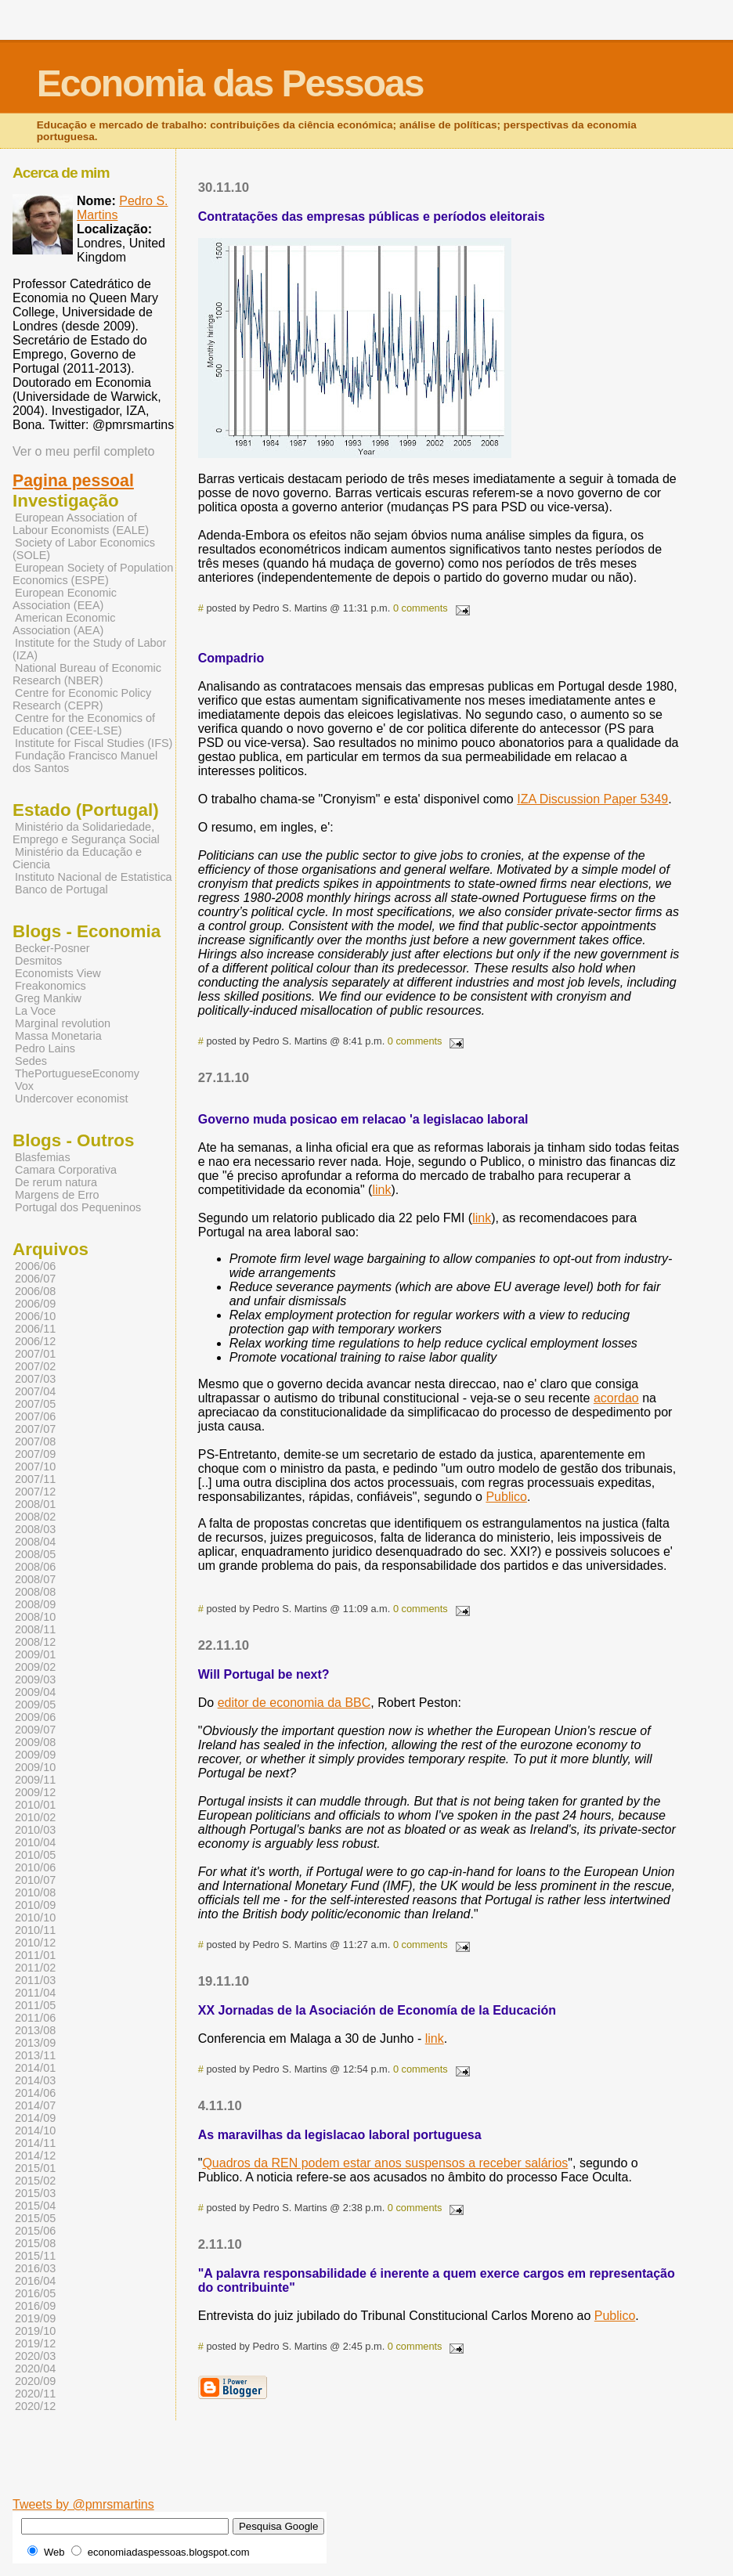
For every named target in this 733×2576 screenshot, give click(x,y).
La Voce (35, 1011)
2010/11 (35, 1930)
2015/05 (35, 2218)
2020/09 (35, 2381)
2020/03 (35, 2356)
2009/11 (35, 1779)
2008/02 (35, 1516)
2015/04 (35, 2205)
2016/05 (35, 2293)
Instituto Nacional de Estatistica (93, 877)
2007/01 (35, 1354)
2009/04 (35, 1692)
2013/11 (35, 2055)
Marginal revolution (62, 1023)
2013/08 (35, 2030)
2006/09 (35, 1303)
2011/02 (35, 1967)
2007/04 (35, 1391)
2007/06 (35, 1416)
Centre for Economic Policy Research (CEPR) (82, 699)
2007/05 (35, 1404)
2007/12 (35, 1491)
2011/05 (35, 2005)
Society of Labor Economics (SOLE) (84, 548)
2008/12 (35, 1642)
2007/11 (35, 1479)
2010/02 (35, 1817)
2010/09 (35, 1905)
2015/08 (35, 2243)
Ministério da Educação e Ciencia (77, 858)
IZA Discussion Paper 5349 (592, 799)
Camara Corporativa (66, 1170)
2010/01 (35, 1805)
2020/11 (35, 2393)
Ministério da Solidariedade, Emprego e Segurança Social (86, 833)
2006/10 (35, 1316)
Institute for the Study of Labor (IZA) (89, 649)
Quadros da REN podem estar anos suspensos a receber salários (385, 2163)
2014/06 (35, 2093)
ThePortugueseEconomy (77, 1073)
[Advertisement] (442, 2473)
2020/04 (35, 2368)
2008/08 (35, 1592)
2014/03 (35, 2080)
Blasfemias (42, 1157)
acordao (616, 1398)
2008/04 (35, 1541)
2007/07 (35, 1429)
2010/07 (35, 1880)
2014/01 (35, 2068)
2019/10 (35, 2331)
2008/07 (35, 1579)
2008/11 (35, 1629)
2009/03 (35, 1679)
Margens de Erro (57, 1195)
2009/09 (35, 1754)
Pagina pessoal (73, 480)
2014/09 (35, 2118)
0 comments (420, 608)
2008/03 (35, 1529)
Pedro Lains (45, 1048)
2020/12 (35, 2406)
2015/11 (35, 2255)
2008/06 (35, 1566)
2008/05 (35, 1554)
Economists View (58, 973)
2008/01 (35, 1504)
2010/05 (35, 1855)
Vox (24, 1086)
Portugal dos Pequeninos (78, 1207)
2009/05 (35, 1704)
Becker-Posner (52, 948)
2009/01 (35, 1654)
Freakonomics (50, 986)
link (381, 1189)
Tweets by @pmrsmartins (83, 2504)
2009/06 (35, 1717)
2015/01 (35, 2168)
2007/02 (35, 1366)
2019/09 (35, 2318)
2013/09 (35, 2043)
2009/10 (35, 1767)
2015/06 (35, 2230)
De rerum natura (56, 1182)
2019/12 (35, 2343)
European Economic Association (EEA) (65, 599)
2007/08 (35, 1441)
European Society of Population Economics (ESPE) (93, 573)
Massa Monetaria (58, 1036)
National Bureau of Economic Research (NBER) (87, 674)
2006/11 (35, 1328)
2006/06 (35, 1266)
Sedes (31, 1061)
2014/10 (35, 2130)
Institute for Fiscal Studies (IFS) (93, 743)
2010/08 (35, 1892)
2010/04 (35, 1842)
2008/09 (35, 1604)
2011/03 (35, 1980)
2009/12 (35, 1792)
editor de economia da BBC (294, 1702)
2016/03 (35, 2268)
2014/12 (35, 2155)
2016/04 (35, 2281)
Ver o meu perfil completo (83, 451)
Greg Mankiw (48, 998)
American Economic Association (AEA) (64, 624)
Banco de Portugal (61, 889)
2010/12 (35, 1942)
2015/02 (35, 2180)
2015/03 (35, 2193)
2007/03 (35, 1379)
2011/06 (35, 2017)
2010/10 (35, 1917)
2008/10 (35, 1617)
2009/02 (35, 1667)
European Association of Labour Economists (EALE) (81, 523)
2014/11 (35, 2143)
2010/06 (35, 1867)
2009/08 (35, 1742)
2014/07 (35, 2105)
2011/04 (35, 1992)
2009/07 (35, 1729)
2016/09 (35, 2306)
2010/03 (35, 1830)
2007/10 (35, 1466)
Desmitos (38, 960)
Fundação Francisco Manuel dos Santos (85, 761)
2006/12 (35, 1341)
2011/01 (35, 1955)
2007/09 (35, 1454)
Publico (506, 1496)
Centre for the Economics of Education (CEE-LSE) (84, 724)
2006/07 (35, 1278)
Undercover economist (71, 1098)
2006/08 (35, 1291)
